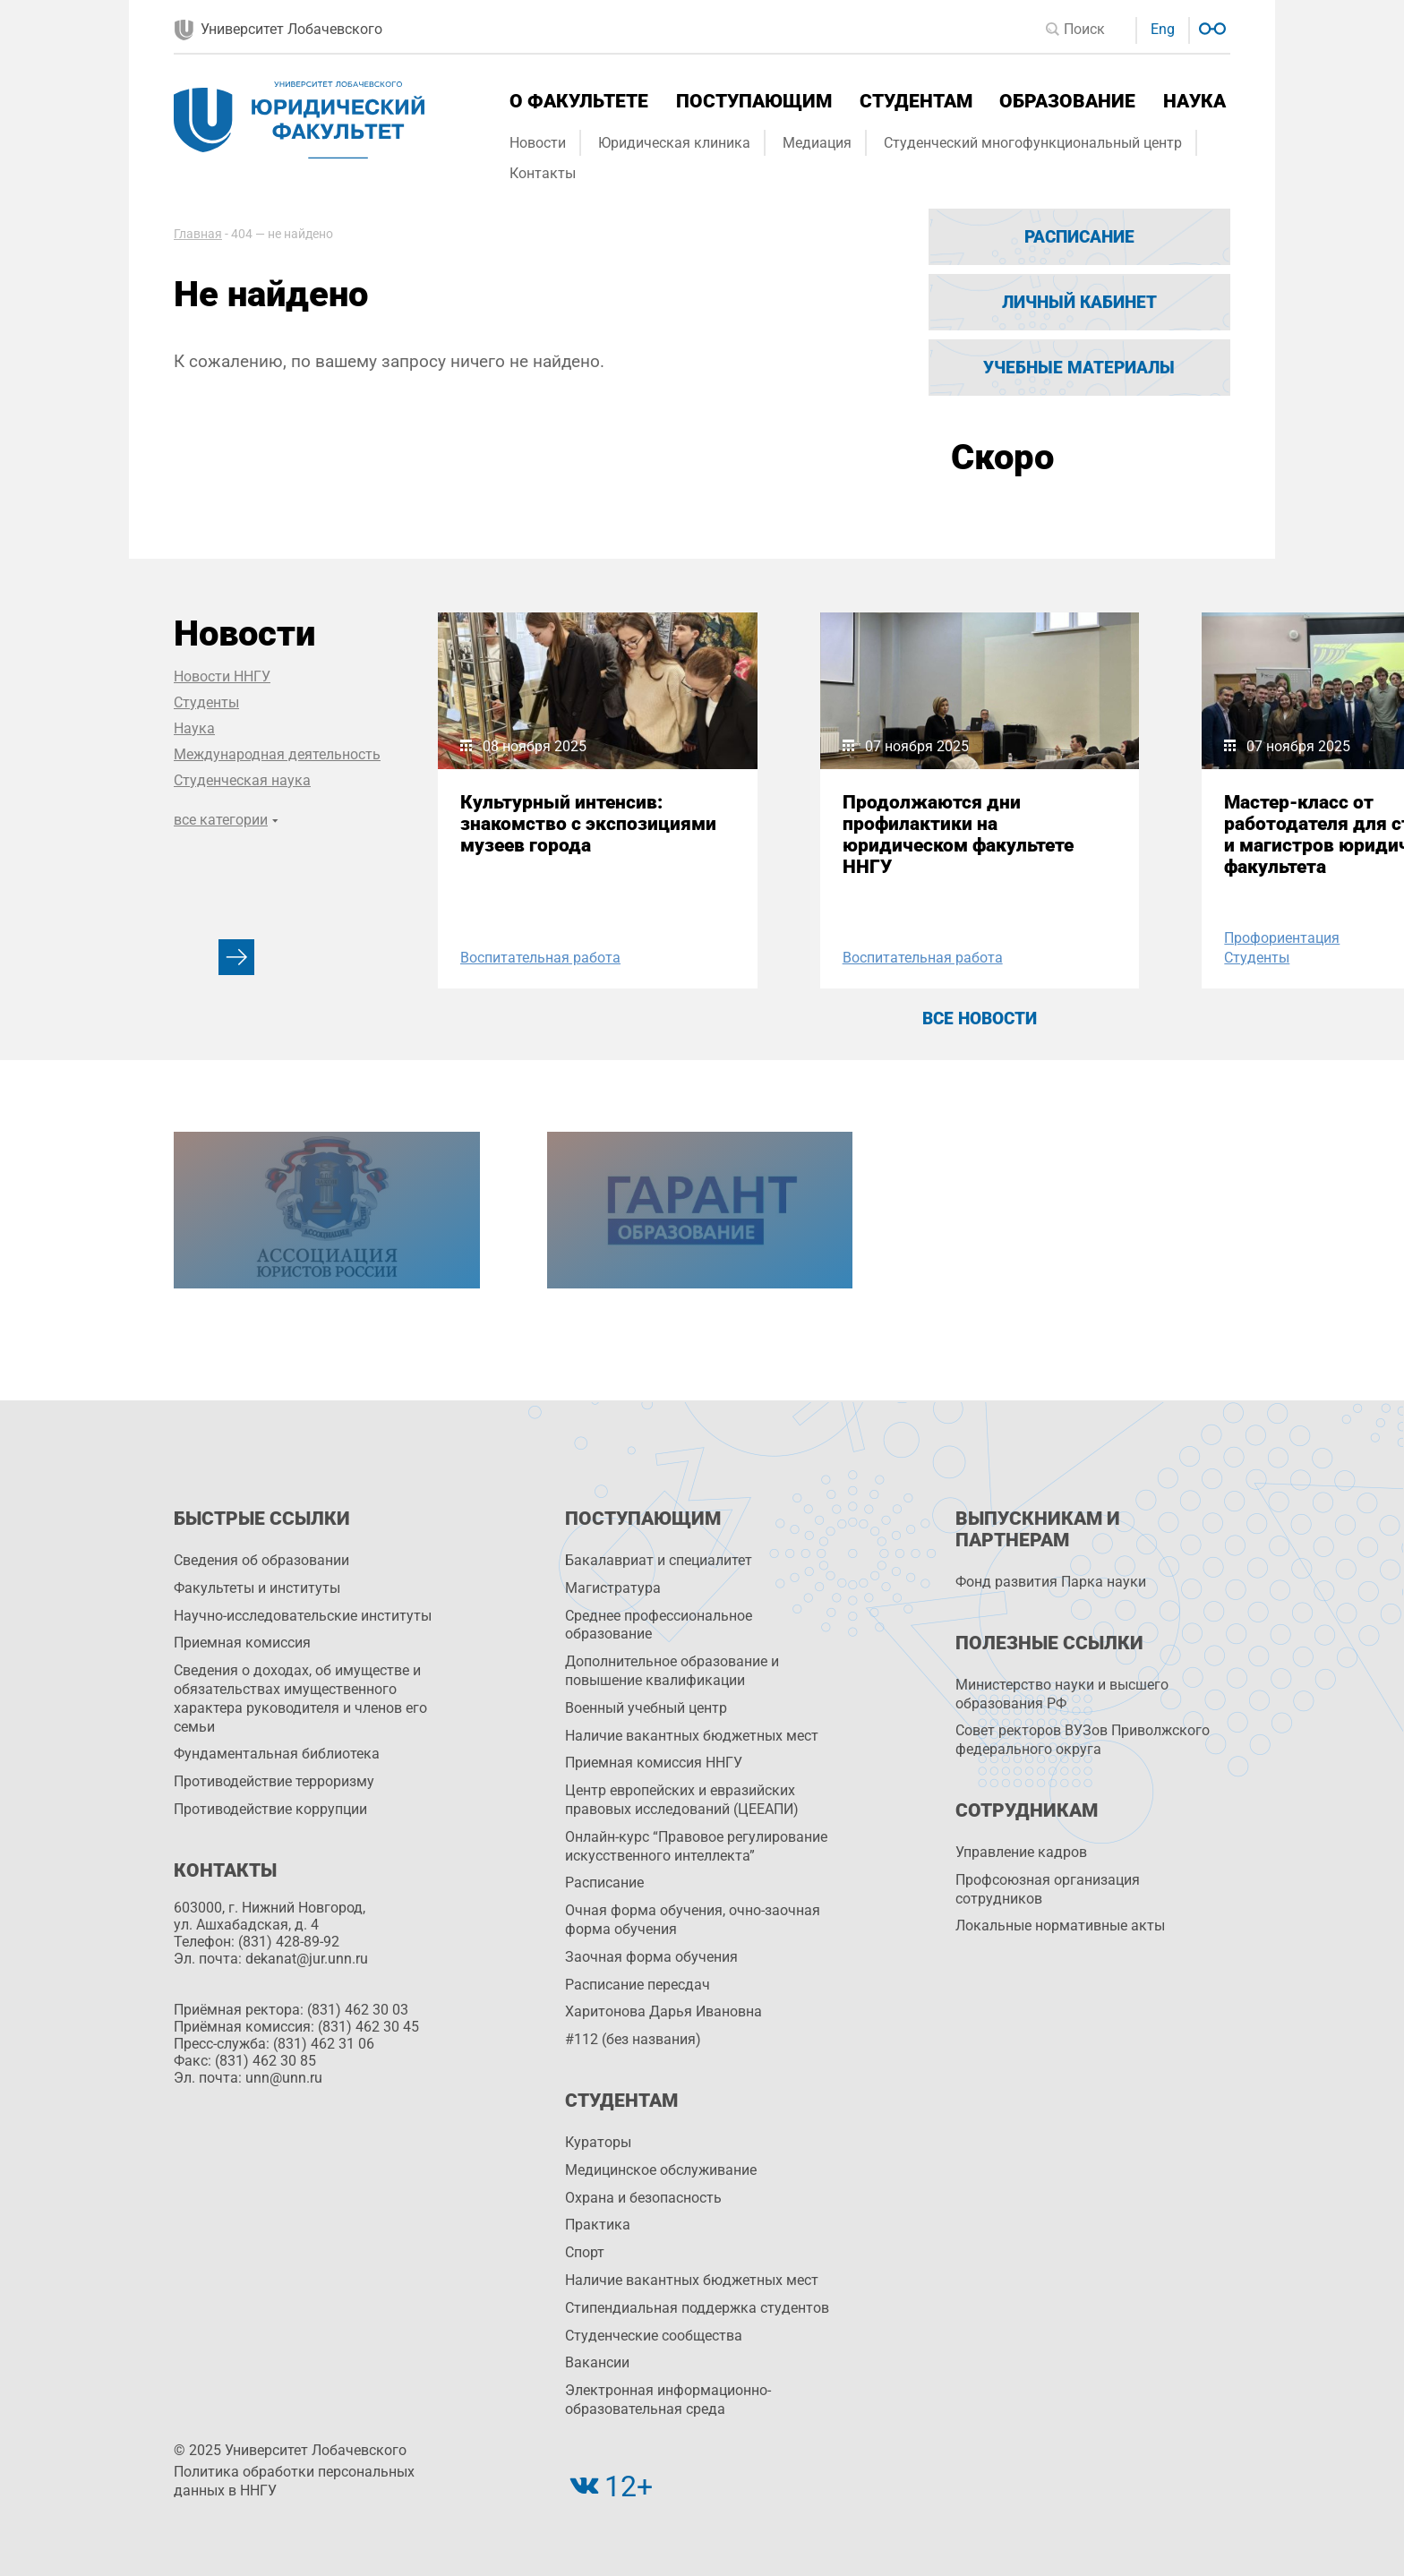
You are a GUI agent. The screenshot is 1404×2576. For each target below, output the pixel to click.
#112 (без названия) (633, 2039)
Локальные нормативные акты (1060, 1925)
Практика (597, 2224)
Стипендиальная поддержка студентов (697, 2307)
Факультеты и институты (257, 1587)
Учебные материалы (1079, 367)
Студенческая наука (242, 780)
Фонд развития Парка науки (1050, 1581)
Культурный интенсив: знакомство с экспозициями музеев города (588, 824)
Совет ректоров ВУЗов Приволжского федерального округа (1082, 1740)
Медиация (817, 142)
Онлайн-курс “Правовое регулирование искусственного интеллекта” (696, 1846)
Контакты (542, 173)
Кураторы (598, 2142)
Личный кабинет (1079, 302)
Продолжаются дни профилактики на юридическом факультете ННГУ (958, 834)
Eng (1163, 29)
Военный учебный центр (646, 1707)
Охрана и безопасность (643, 2197)
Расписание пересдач (637, 1984)
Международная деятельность (277, 754)
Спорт (584, 2252)
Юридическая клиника (674, 142)
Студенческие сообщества (653, 2335)
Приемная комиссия (242, 1642)
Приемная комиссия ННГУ (653, 1762)
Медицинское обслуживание (661, 2169)
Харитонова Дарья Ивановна (663, 2011)
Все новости (979, 1018)
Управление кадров (1021, 1852)
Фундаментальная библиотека (277, 1753)
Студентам (916, 101)
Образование (1067, 101)
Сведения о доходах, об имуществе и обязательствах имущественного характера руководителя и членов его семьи (300, 1698)
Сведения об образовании (261, 1560)
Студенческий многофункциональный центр (1033, 142)
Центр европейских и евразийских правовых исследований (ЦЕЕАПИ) (682, 1800)
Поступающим (754, 101)
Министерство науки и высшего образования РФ (1062, 1694)
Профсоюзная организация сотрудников (1047, 1889)
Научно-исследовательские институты (303, 1615)
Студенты (206, 702)
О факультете (578, 101)
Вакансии (597, 2362)
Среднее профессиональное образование (658, 1625)
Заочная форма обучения (651, 1956)
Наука (1194, 101)
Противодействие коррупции (270, 1809)
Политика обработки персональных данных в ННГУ (294, 2481)
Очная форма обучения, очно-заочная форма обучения (692, 1920)
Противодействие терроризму (274, 1781)
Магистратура (613, 1587)
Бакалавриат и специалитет (658, 1560)
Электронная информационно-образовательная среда (668, 2400)
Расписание (1079, 237)
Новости (537, 142)
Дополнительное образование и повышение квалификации (672, 1671)
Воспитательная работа (540, 957)
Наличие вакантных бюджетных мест (691, 1735)
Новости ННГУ (222, 676)
